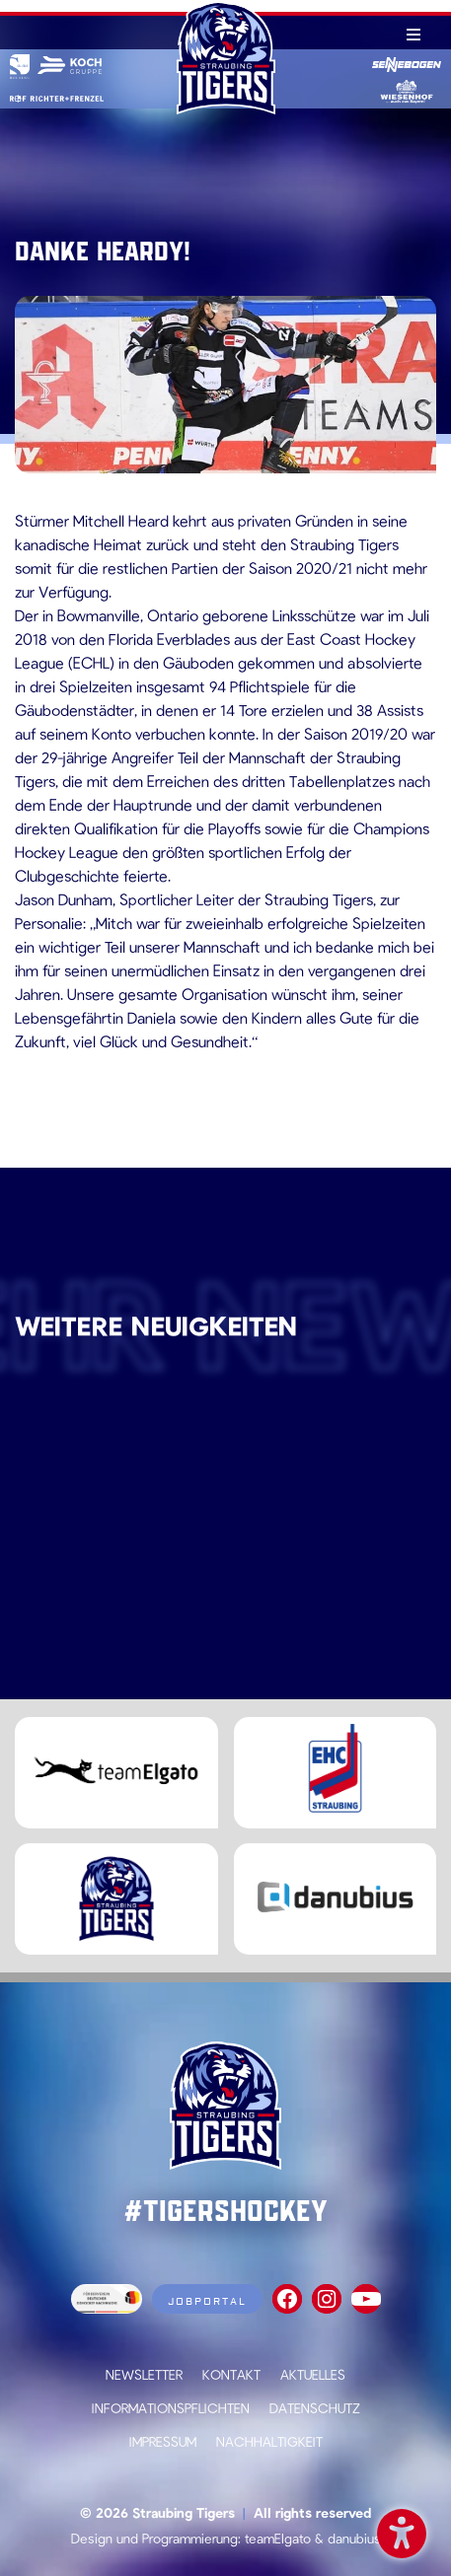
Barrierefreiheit (401, 2530)
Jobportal (207, 2301)
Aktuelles (312, 2374)
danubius (354, 2538)
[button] (35, 2540)
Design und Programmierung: (156, 2538)
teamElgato (278, 2538)
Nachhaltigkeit (269, 2441)
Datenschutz (314, 2407)
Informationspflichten (171, 2407)
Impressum (162, 2441)
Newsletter (144, 2374)
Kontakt (231, 2374)
